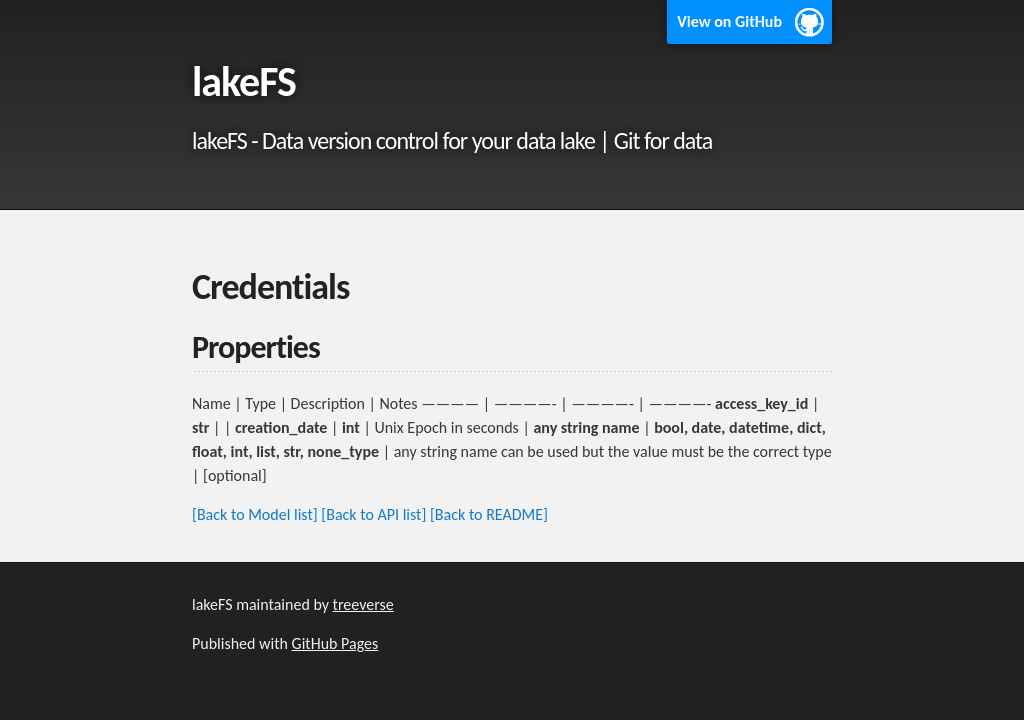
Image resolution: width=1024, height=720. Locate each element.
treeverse (363, 604)
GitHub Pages (335, 643)
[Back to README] (489, 514)
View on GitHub (729, 21)
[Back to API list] (373, 514)
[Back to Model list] (255, 514)
